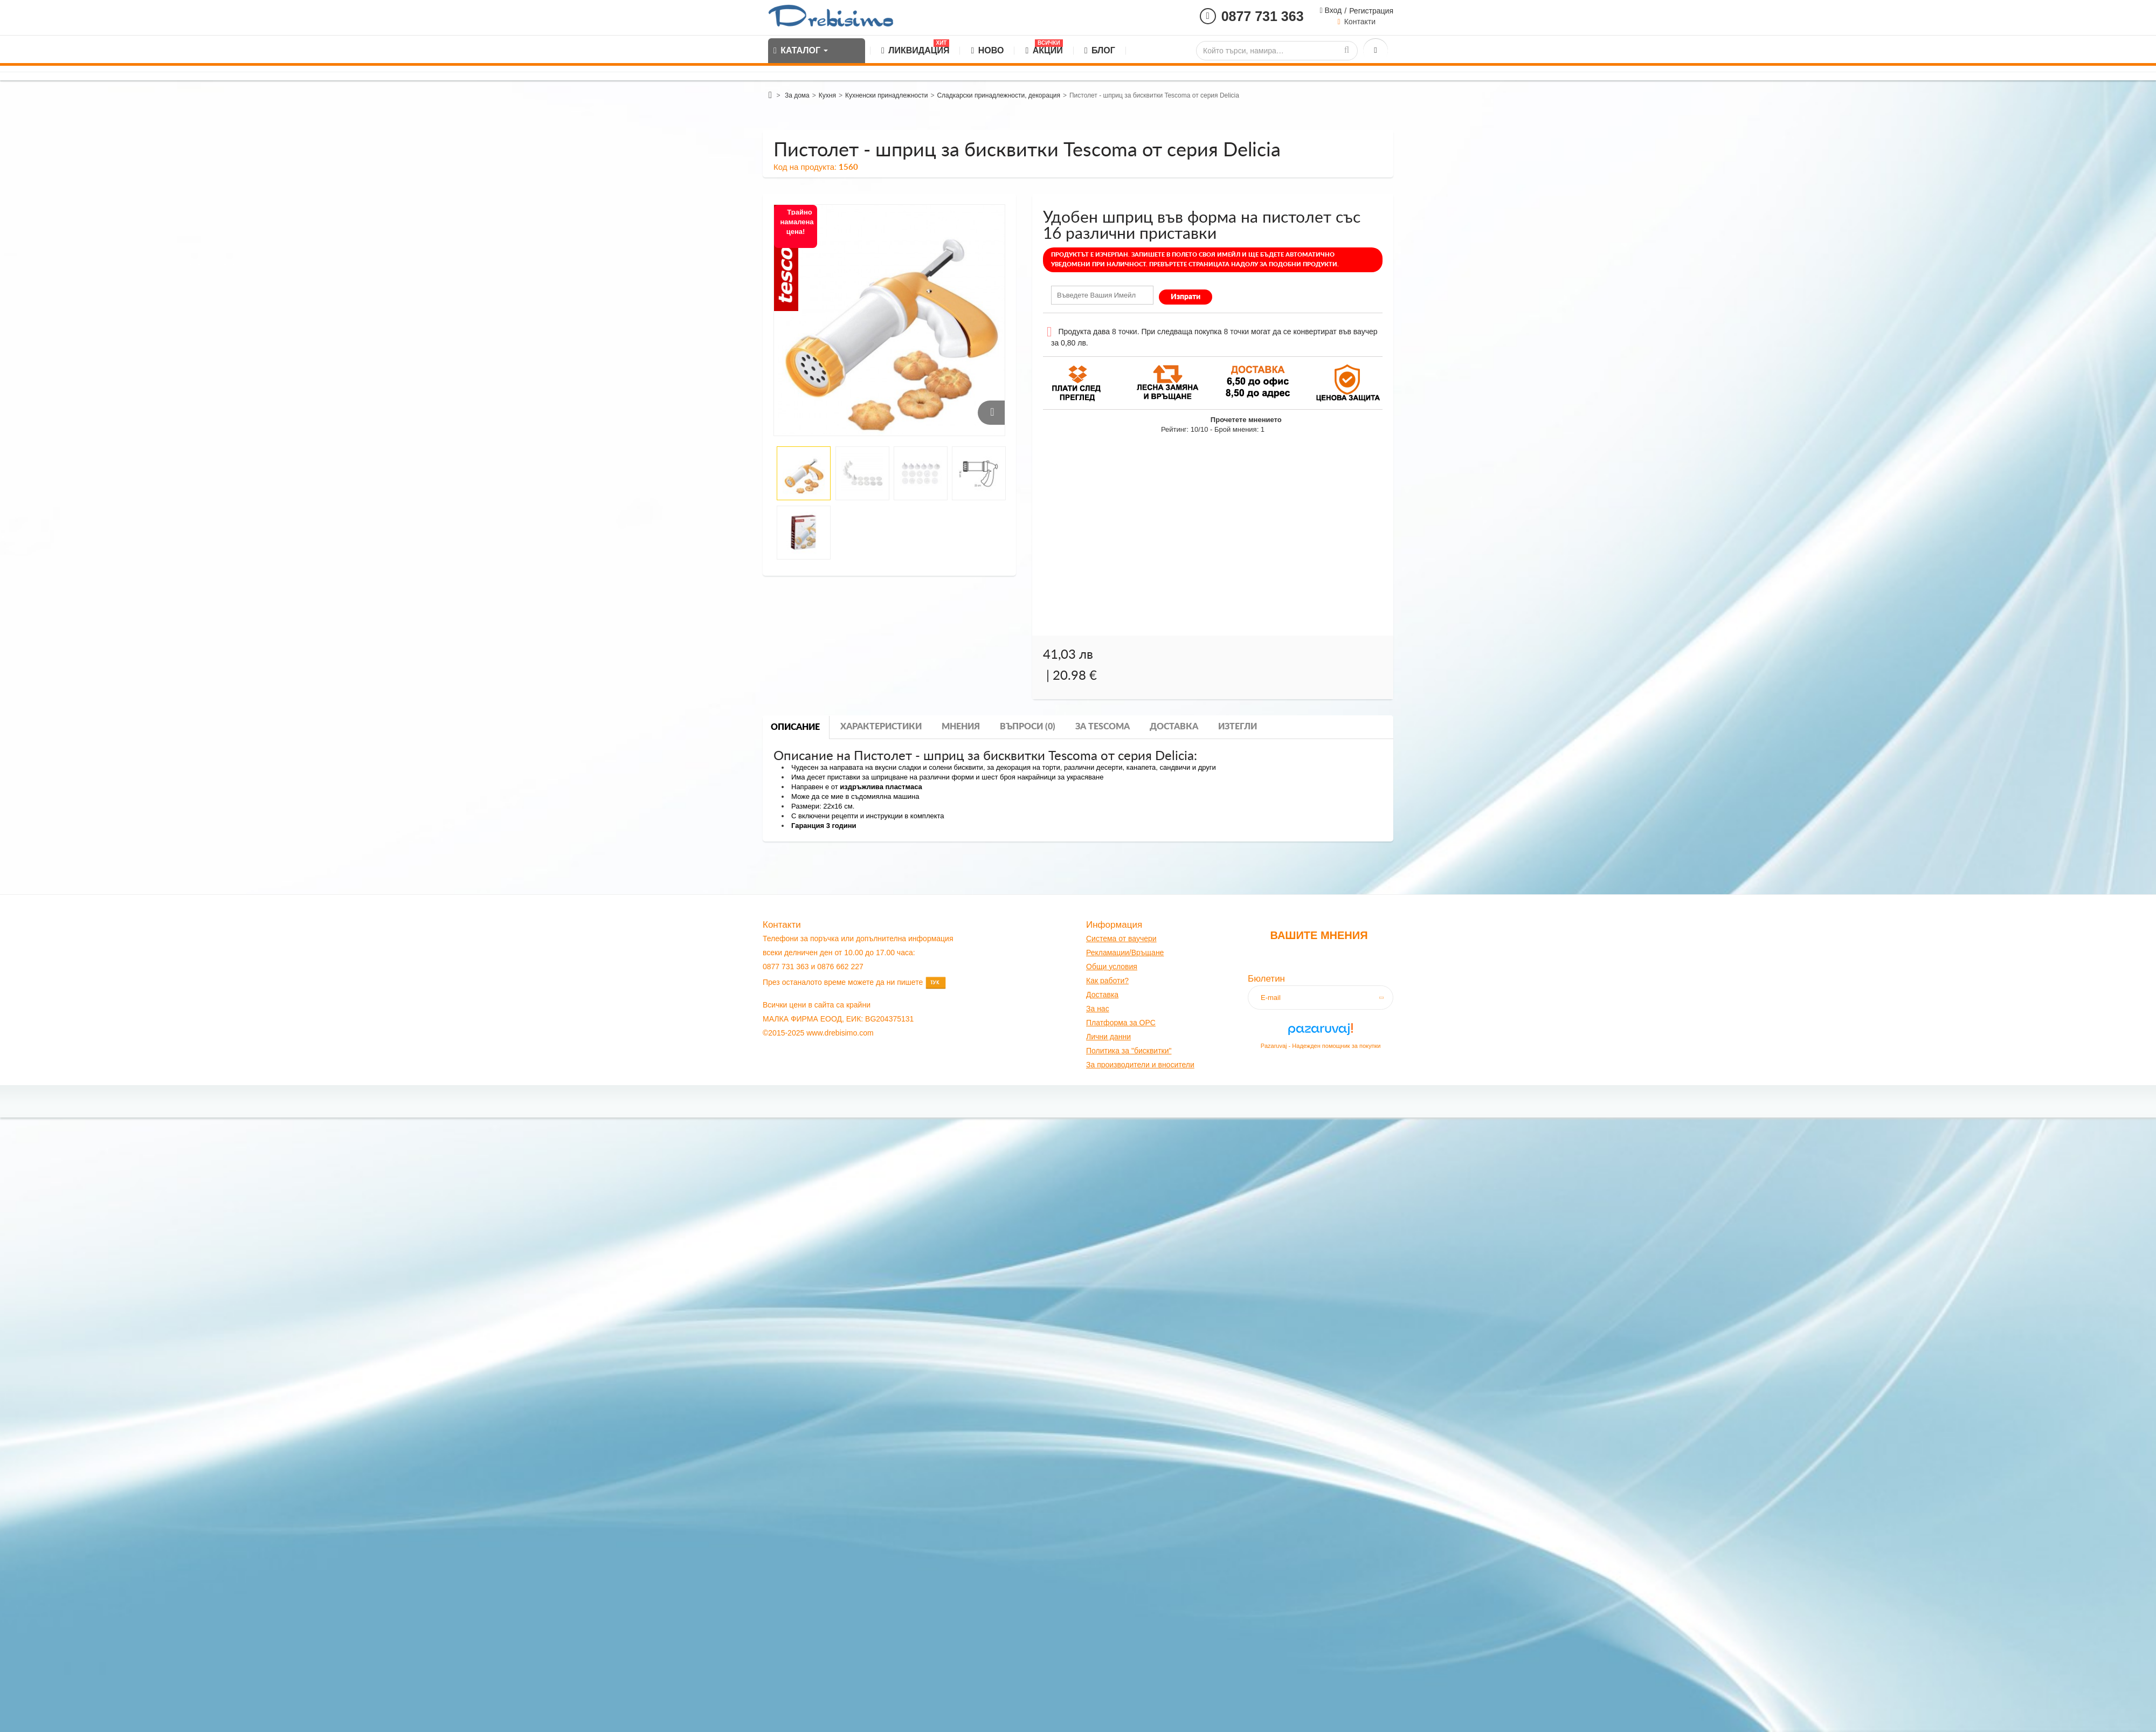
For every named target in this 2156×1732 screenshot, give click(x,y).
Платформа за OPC (1121, 1022)
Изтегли (1237, 726)
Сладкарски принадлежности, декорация (998, 95)
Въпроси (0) (1027, 726)
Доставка (1174, 726)
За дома (797, 95)
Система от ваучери (1121, 938)
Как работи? (1107, 980)
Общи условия (1111, 966)
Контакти (1360, 21)
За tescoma (1102, 726)
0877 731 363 (1262, 16)
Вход (1332, 10)
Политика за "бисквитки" (1128, 1050)
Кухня (827, 95)
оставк (1103, 994)
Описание (795, 727)
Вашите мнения (1318, 935)
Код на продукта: (805, 166)
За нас (1097, 1008)
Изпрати (1185, 297)
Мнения (961, 726)
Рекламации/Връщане (1125, 952)
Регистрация (1371, 10)
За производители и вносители (1140, 1064)
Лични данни (1108, 1036)
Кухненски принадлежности (886, 95)
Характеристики (881, 726)
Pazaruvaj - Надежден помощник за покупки (1321, 1046)
